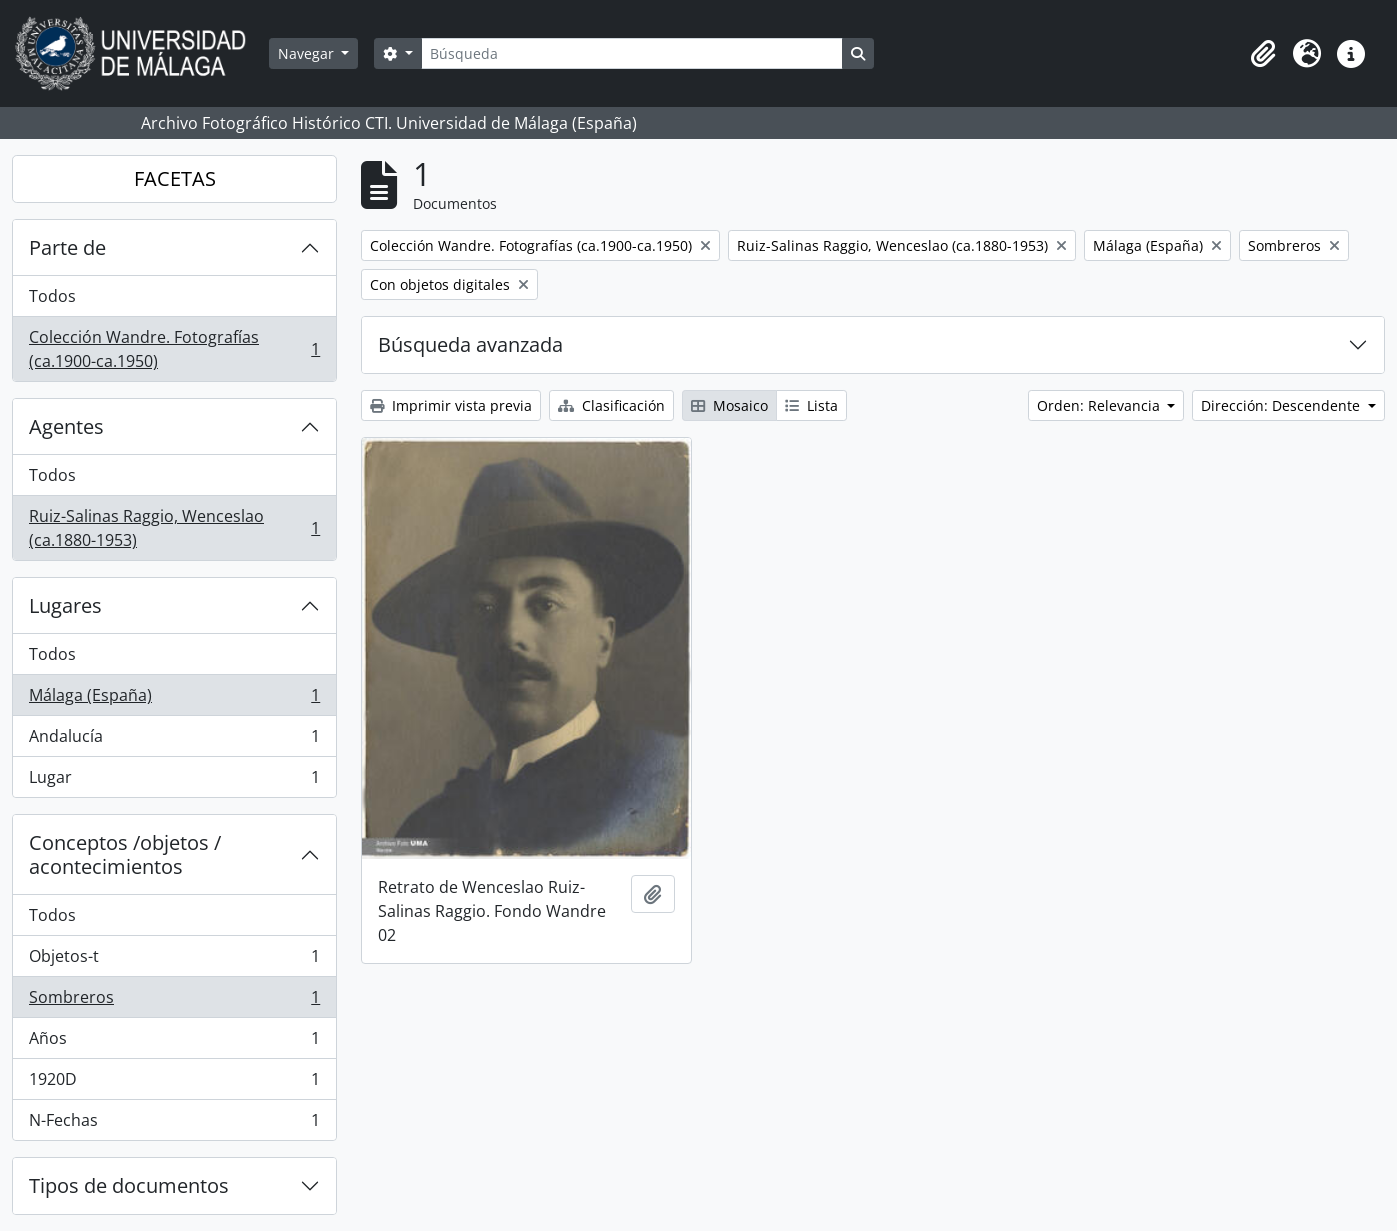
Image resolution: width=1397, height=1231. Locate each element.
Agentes (66, 426)
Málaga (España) (174, 699)
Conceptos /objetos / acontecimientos (125, 854)
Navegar (308, 53)
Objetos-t (174, 960)
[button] (1263, 54)
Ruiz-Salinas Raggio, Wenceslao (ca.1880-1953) (174, 528)
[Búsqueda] (632, 53)
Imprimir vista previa (451, 405)
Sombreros (174, 1001)
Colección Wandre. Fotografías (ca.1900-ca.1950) (174, 349)
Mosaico (729, 405)
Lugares (65, 605)
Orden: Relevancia (1100, 405)
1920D (174, 1083)
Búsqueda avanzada (470, 344)
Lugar (174, 781)
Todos (52, 296)
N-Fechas (174, 1124)
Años (174, 1042)
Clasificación (611, 405)
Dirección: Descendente (1282, 405)
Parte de (67, 247)
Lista (811, 405)
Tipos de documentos (129, 1185)
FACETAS (175, 178)
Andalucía (174, 740)
